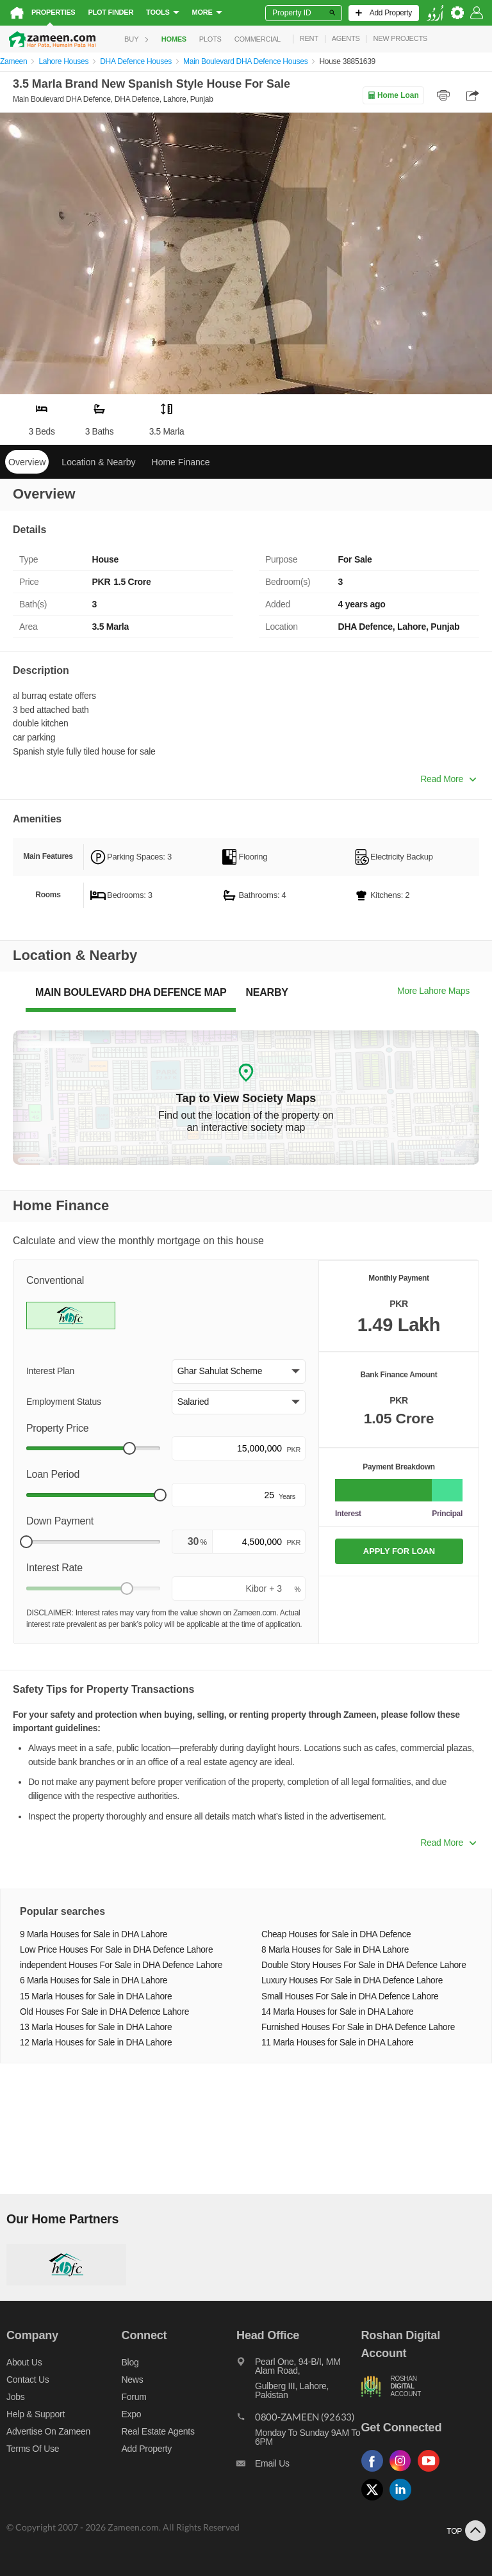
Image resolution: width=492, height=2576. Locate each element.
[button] (239, 1371)
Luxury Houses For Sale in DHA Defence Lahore (352, 1980)
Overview (26, 462)
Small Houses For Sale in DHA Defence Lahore (349, 1996)
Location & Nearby (98, 462)
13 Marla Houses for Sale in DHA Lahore (96, 2027)
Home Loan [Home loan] (393, 95)
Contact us (27, 2379)
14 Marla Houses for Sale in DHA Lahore (337, 2012)
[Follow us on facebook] (375, 2472)
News (133, 2379)
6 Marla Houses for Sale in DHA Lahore (93, 1980)
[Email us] (298, 2466)
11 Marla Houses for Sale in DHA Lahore (337, 2042)
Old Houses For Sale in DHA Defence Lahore (104, 2012)
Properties (53, 12)
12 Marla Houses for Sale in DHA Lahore (96, 2042)
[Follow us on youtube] (432, 2472)
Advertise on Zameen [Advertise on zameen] (48, 2431)
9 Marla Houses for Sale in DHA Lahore (93, 1934)
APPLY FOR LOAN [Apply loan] (399, 1551)
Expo (132, 2414)
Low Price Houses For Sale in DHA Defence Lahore (116, 1950)
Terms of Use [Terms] (32, 2449)
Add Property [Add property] (147, 2449)
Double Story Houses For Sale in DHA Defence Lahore (363, 1965)
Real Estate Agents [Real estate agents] (158, 2431)
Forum (134, 2397)
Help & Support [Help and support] (35, 2414)
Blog (130, 2362)
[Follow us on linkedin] (404, 2501)
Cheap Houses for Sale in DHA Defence (336, 1934)
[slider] (129, 1448)
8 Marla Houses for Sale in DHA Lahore (335, 1950)
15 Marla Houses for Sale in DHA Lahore (96, 1996)
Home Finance (181, 462)
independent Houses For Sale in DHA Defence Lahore (121, 1965)
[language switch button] (435, 13)
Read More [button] (448, 779)
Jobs (15, 2397)
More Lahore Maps (433, 991)
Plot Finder (110, 12)
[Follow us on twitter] (375, 2501)
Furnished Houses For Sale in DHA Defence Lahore (358, 2027)
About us (24, 2362)
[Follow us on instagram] (404, 2472)
